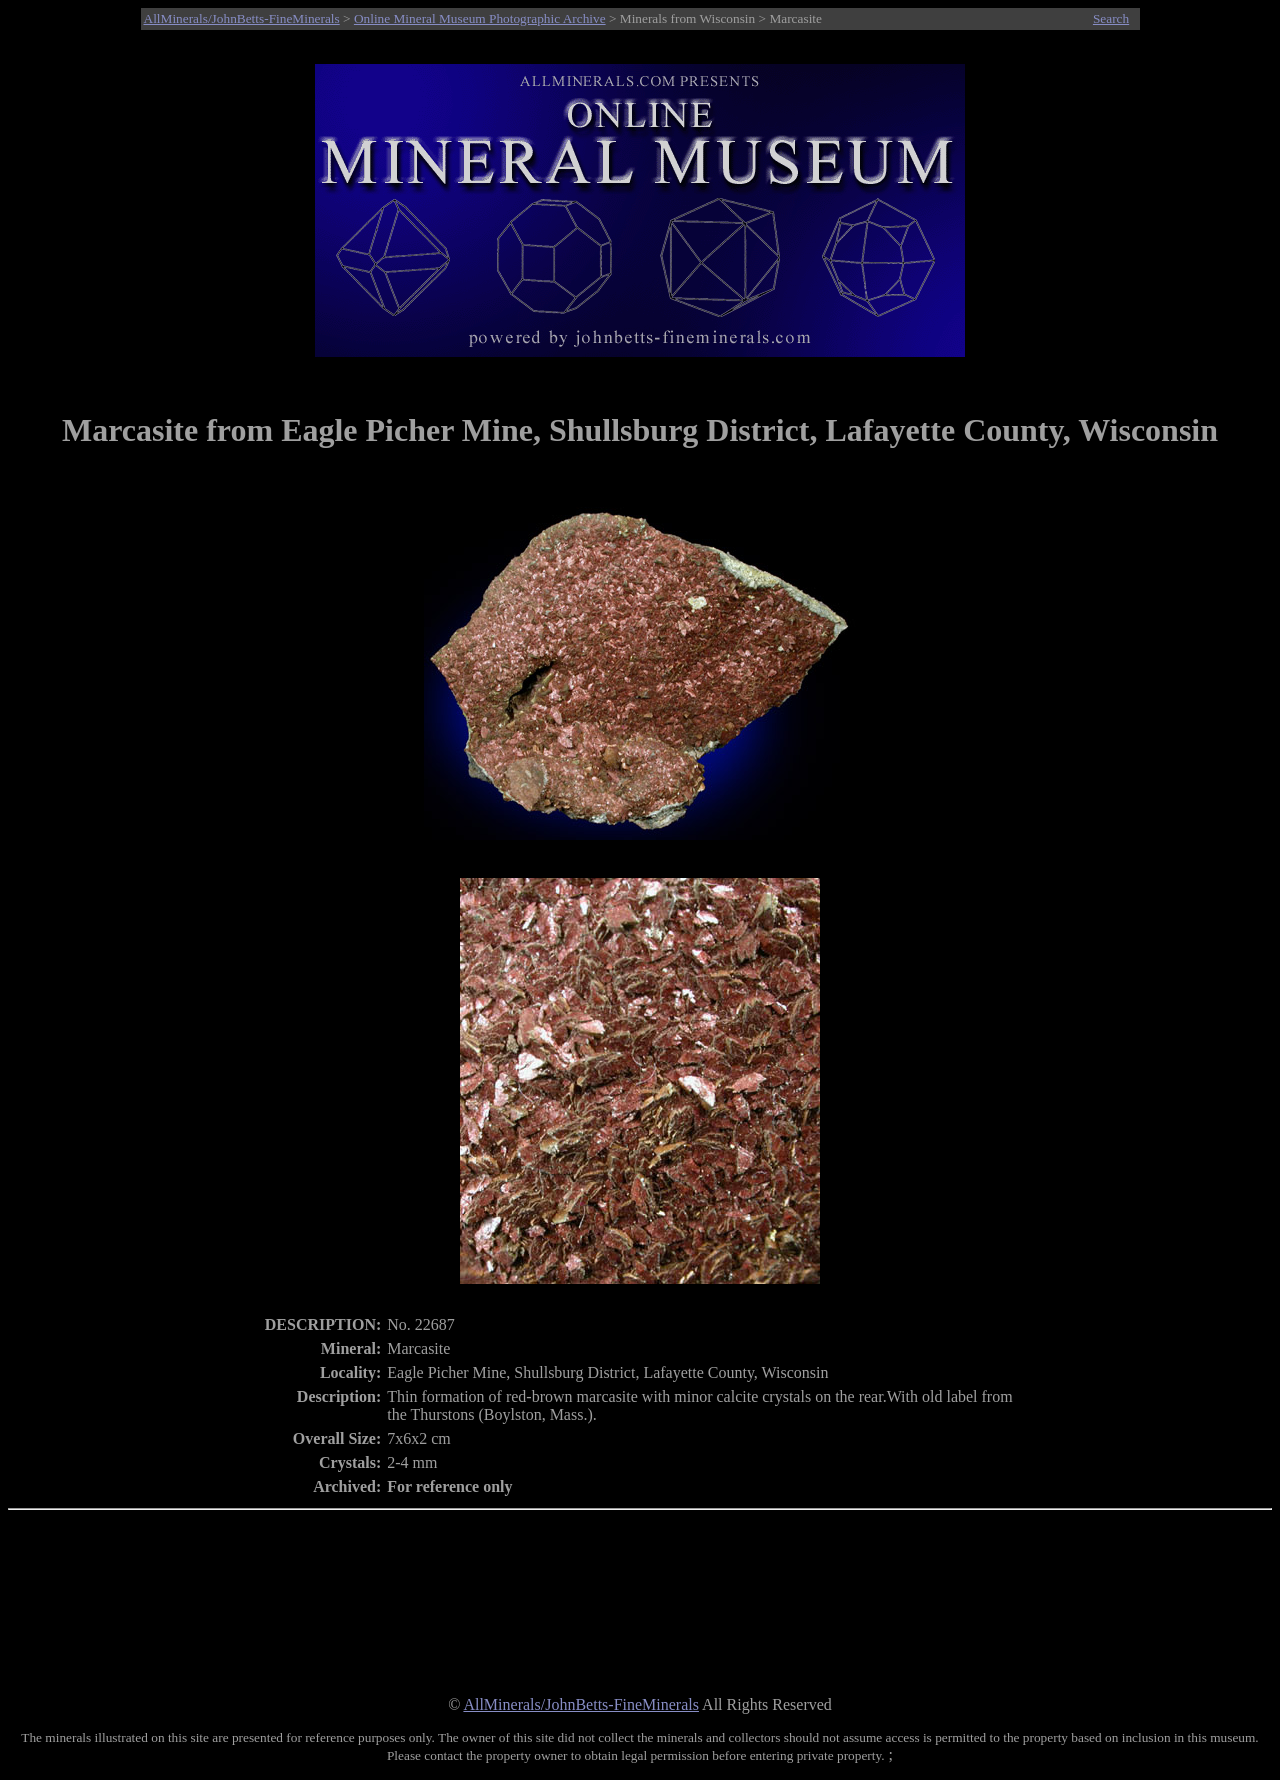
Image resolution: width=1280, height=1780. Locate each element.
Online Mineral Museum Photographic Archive (480, 18)
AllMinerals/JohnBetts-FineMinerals (242, 18)
